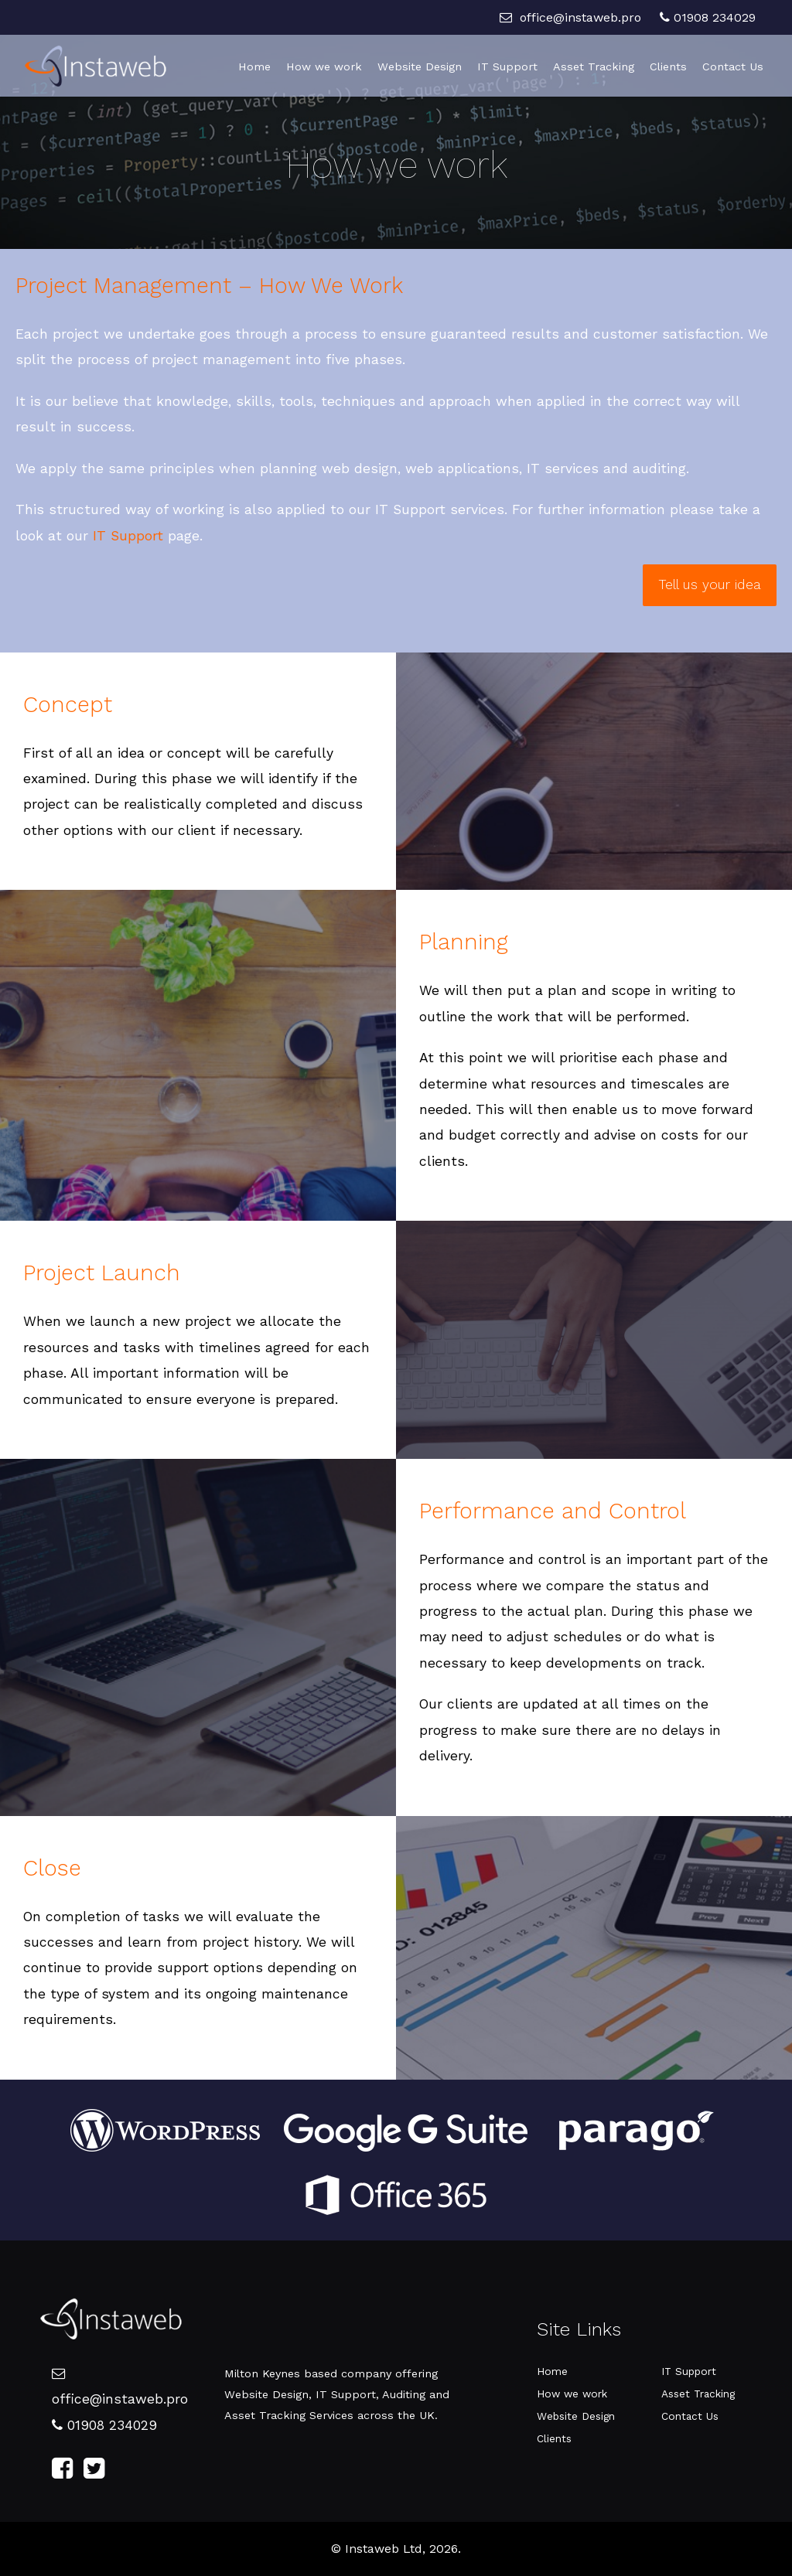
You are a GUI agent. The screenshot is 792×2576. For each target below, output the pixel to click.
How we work (324, 66)
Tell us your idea (709, 584)
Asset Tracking (593, 66)
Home (254, 66)
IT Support (507, 66)
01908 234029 (708, 17)
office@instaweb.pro (570, 17)
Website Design (419, 66)
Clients (668, 66)
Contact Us (732, 66)
